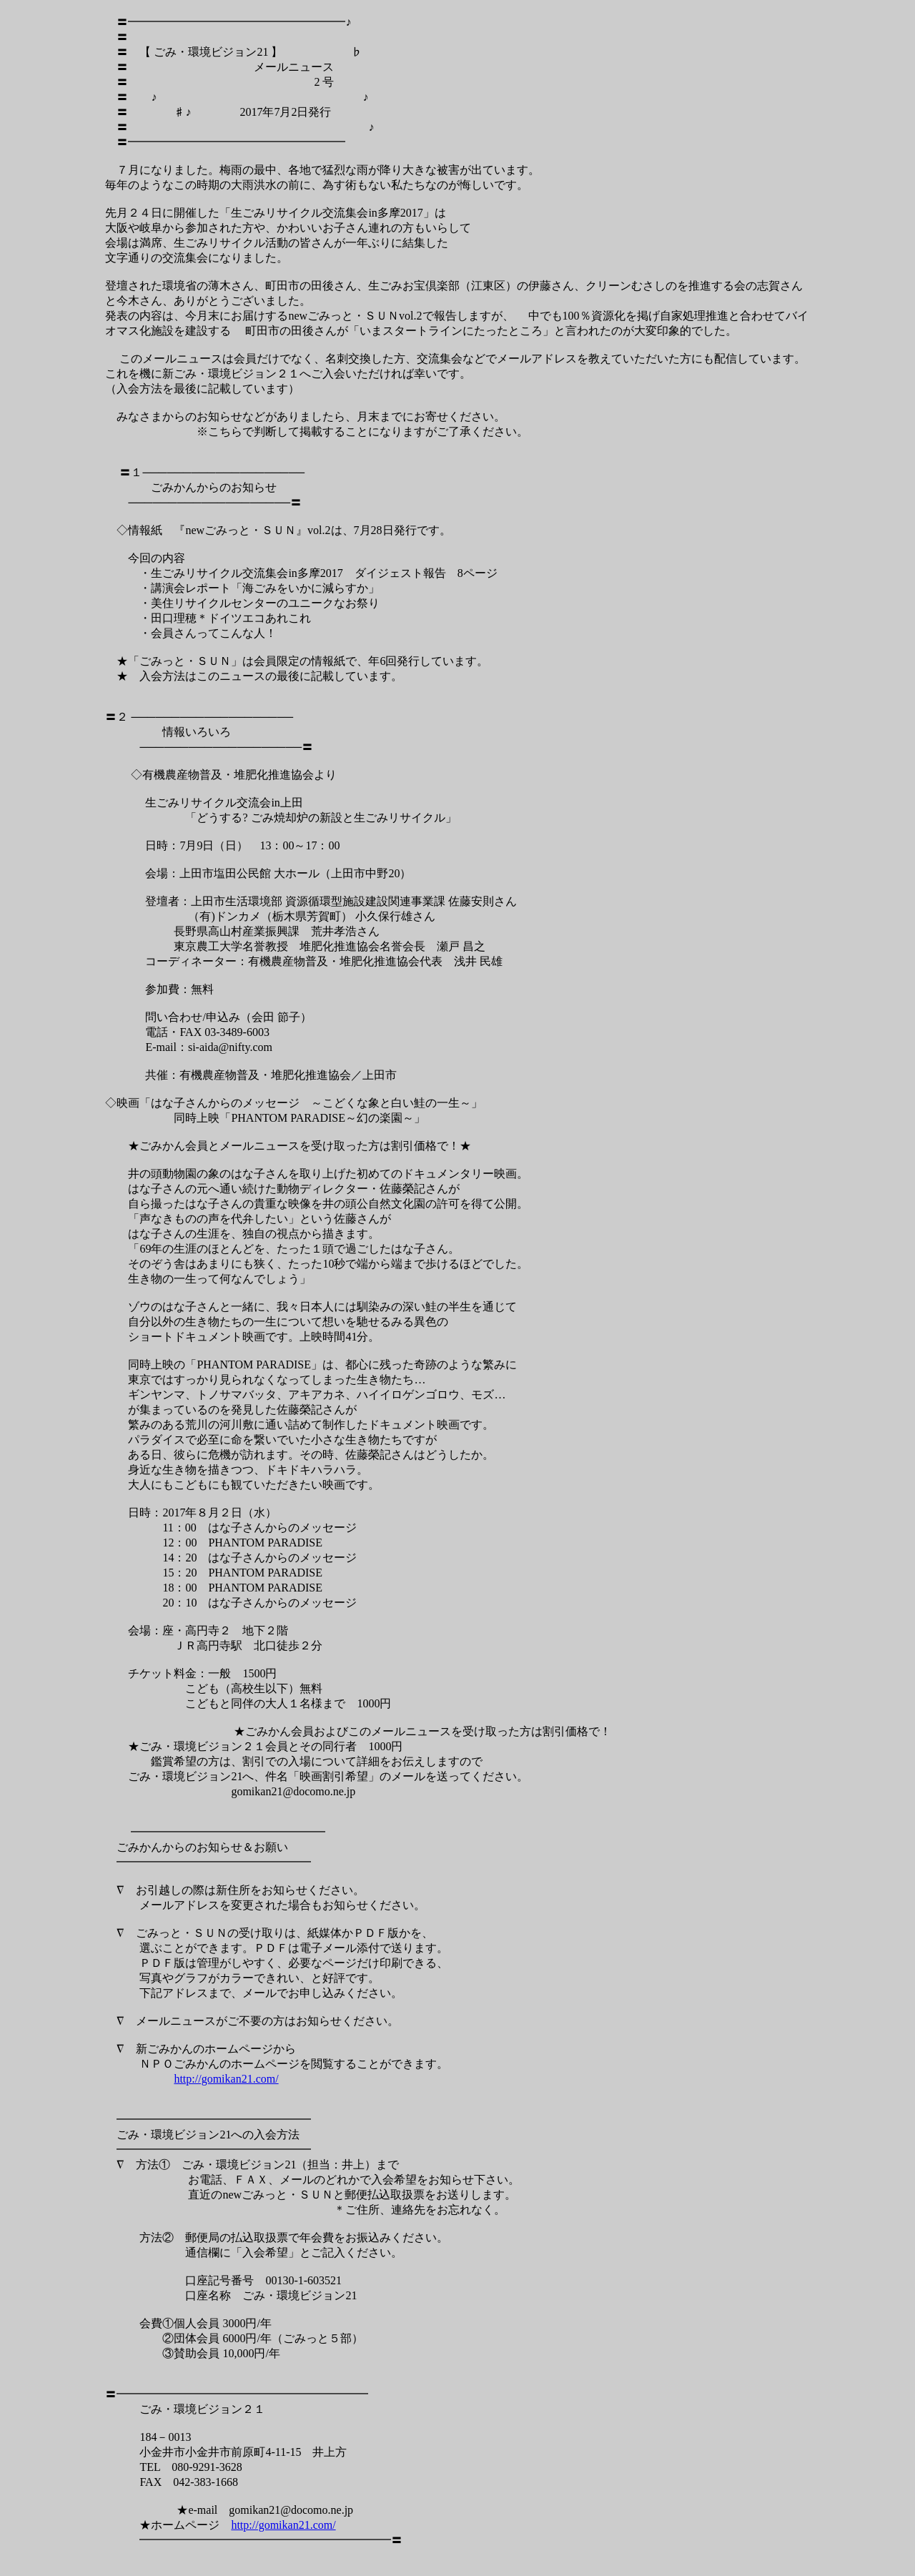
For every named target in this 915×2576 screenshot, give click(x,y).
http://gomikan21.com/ (226, 2079)
